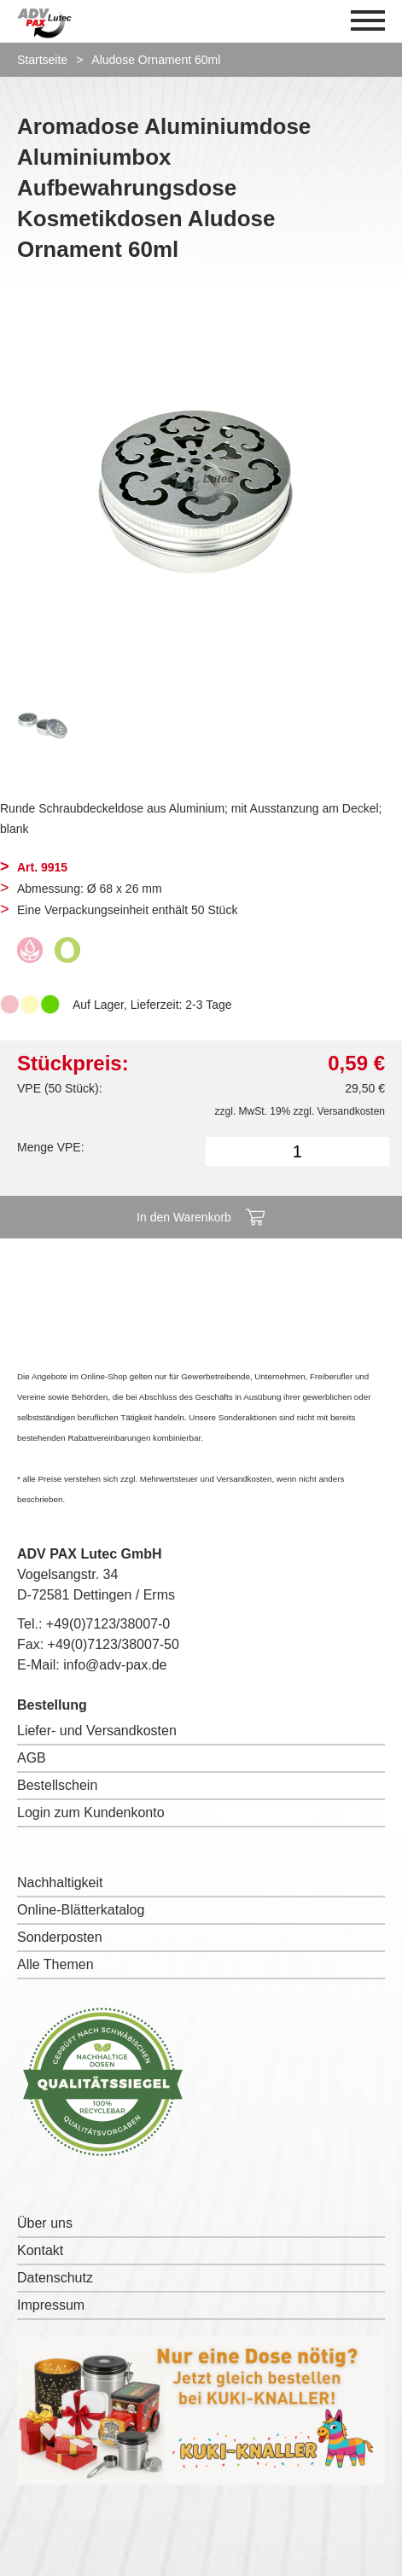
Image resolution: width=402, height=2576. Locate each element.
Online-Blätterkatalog (80, 1910)
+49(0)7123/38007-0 (108, 1624)
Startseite (42, 60)
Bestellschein (57, 1785)
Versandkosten (351, 1111)
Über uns (45, 2223)
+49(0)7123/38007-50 (113, 1644)
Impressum (50, 2305)
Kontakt (40, 2250)
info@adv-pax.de (114, 1665)
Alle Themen (55, 1964)
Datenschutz (55, 2277)
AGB (31, 1758)
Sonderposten (59, 1937)
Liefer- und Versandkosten (97, 1730)
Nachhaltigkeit (60, 1882)
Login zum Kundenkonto (91, 1812)
